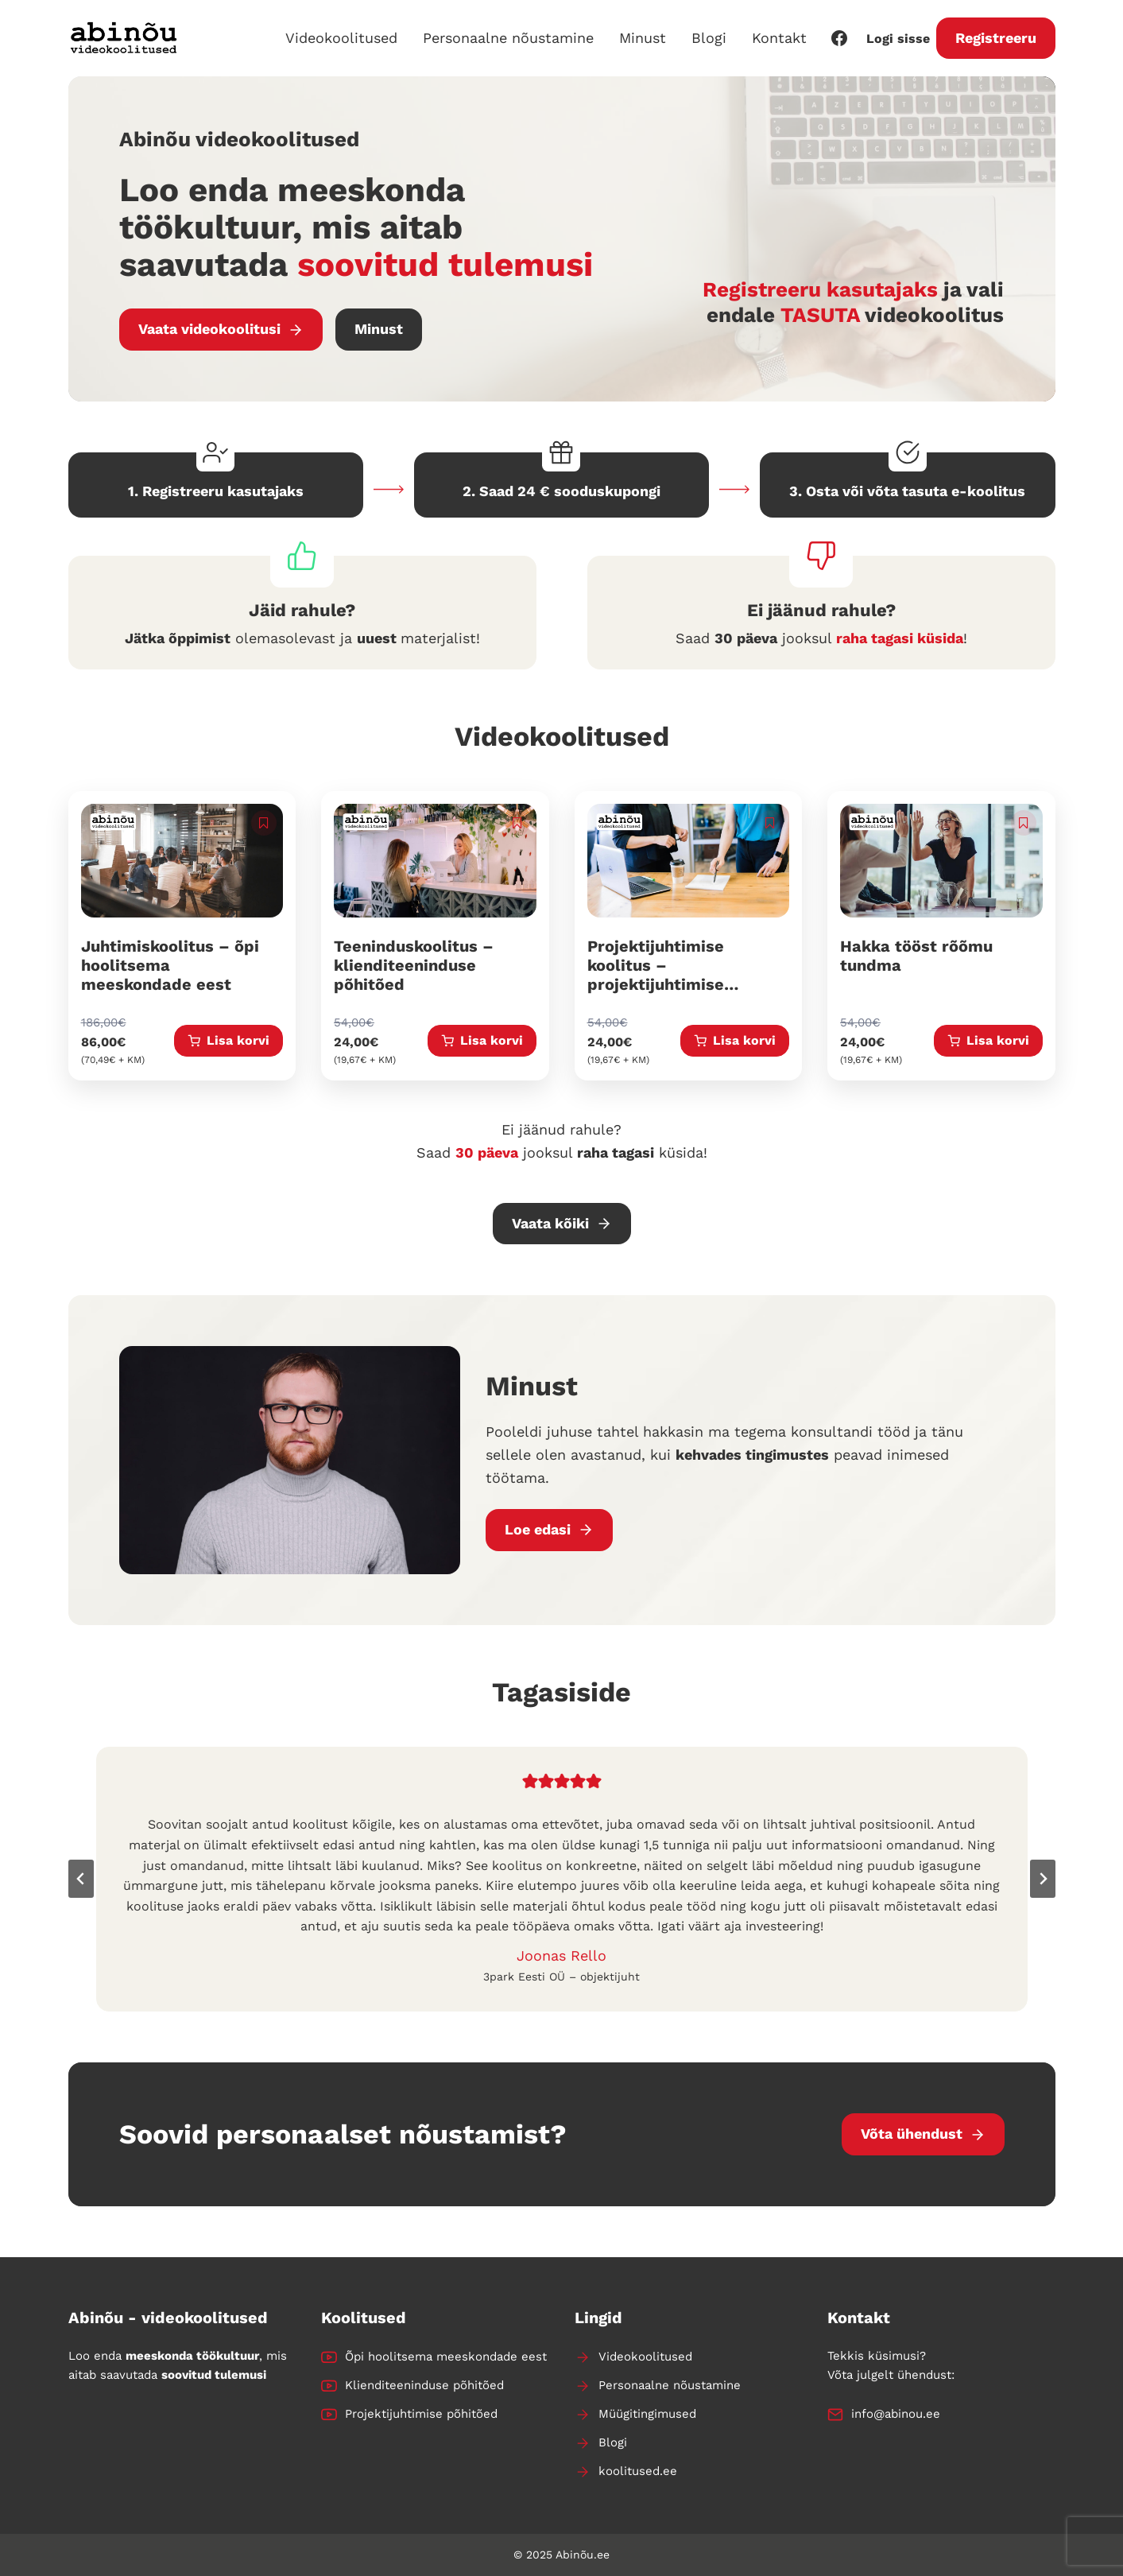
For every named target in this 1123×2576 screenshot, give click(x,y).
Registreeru (995, 37)
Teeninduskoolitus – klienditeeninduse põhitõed (414, 965)
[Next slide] (1042, 1879)
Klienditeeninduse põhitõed (424, 2385)
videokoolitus (934, 315)
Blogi (708, 37)
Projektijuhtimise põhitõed (421, 2414)
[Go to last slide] (81, 1879)
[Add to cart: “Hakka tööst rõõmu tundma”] (988, 1041)
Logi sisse (898, 38)
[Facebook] (839, 38)
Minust (642, 37)
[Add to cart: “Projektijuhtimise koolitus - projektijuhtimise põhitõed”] (734, 1041)
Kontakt (779, 37)
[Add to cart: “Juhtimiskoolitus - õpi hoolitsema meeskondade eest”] (228, 1041)
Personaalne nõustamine (508, 37)
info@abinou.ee (895, 2414)
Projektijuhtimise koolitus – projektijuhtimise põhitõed (655, 975)
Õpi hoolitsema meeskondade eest (446, 2356)
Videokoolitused (341, 37)
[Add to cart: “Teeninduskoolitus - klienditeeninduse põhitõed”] (482, 1041)
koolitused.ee (637, 2471)
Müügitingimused (647, 2414)
